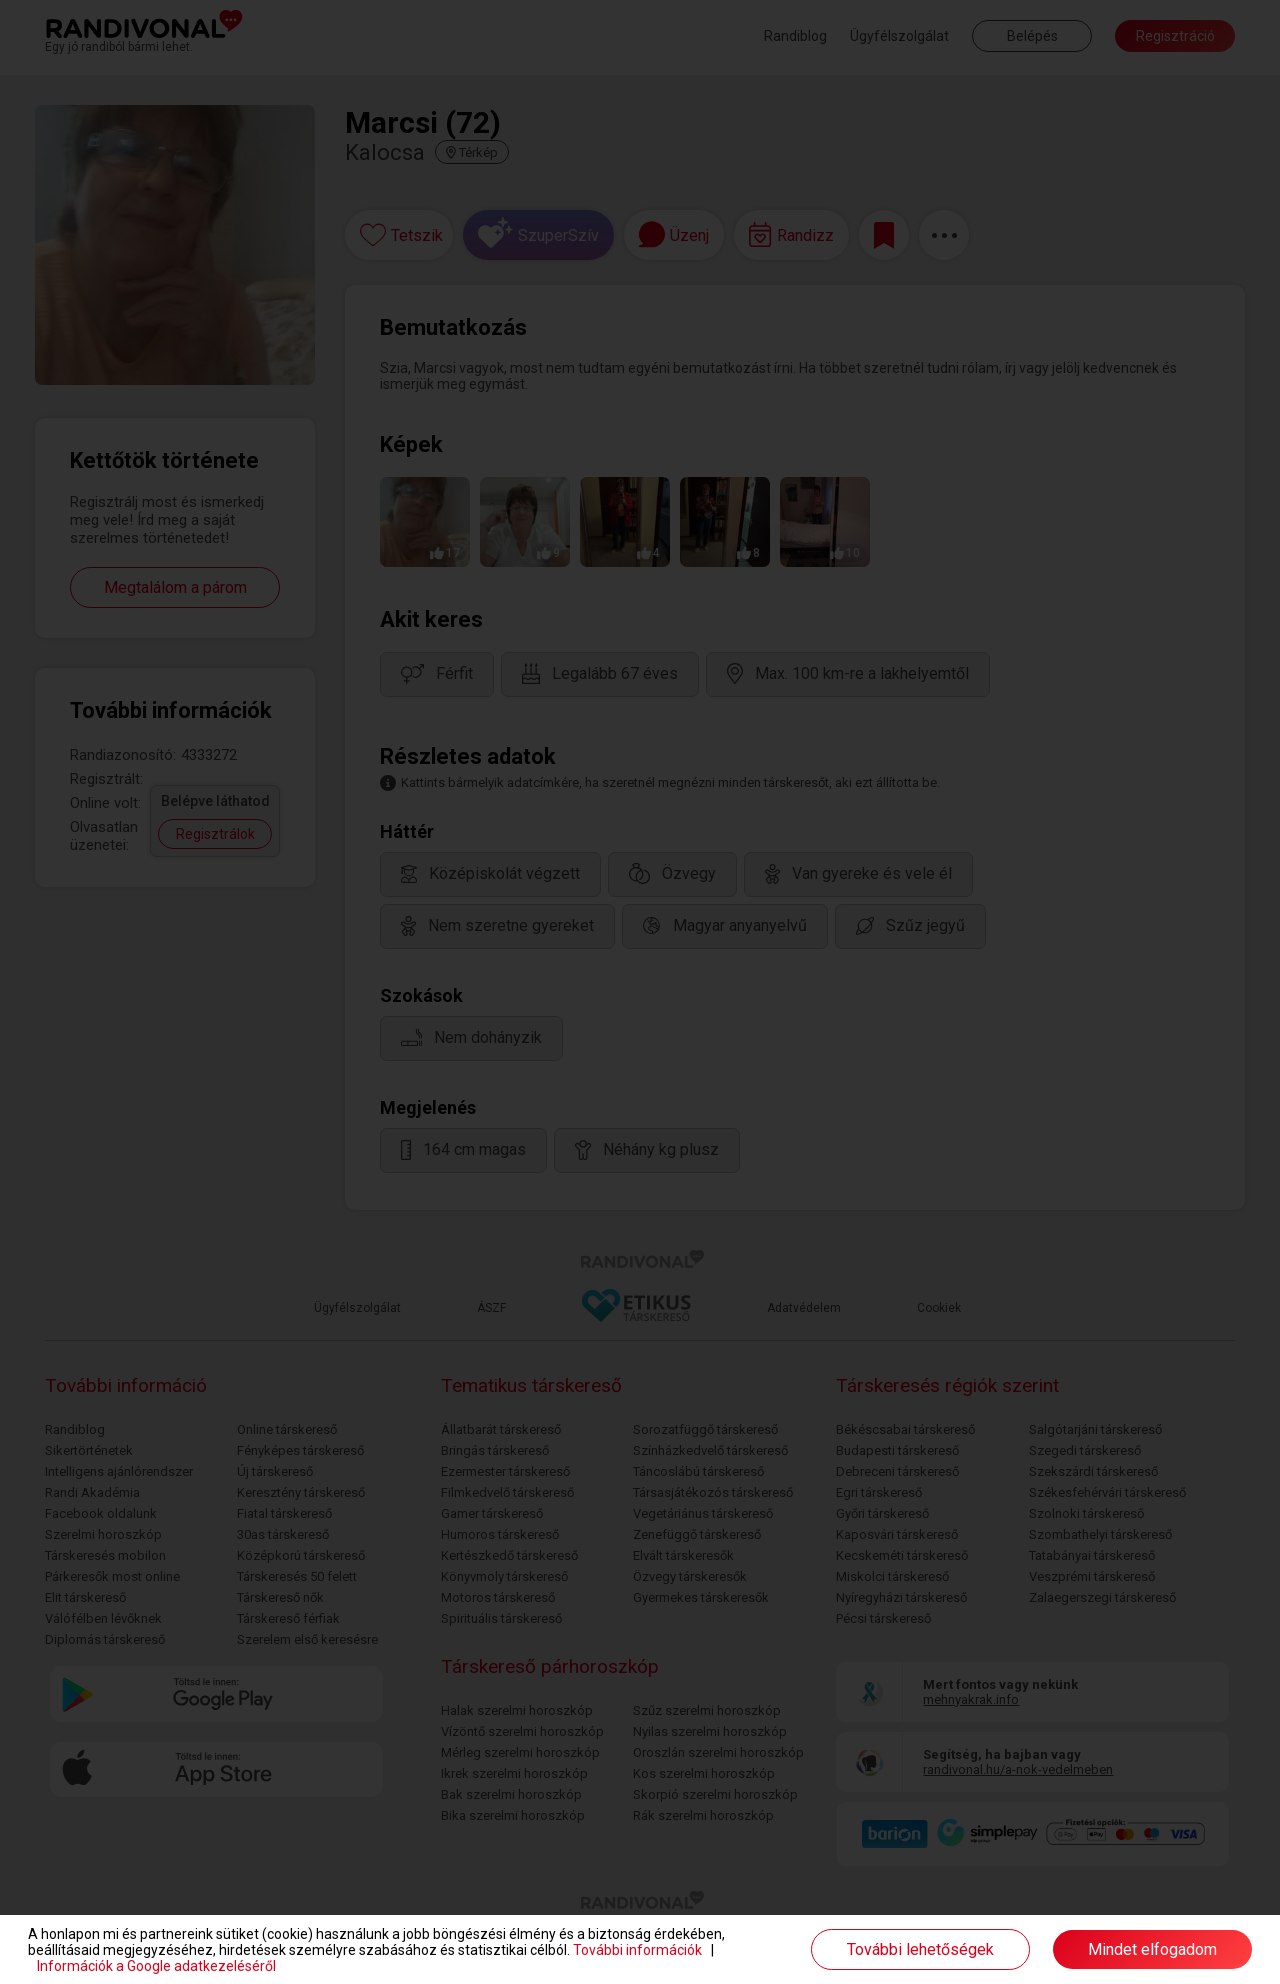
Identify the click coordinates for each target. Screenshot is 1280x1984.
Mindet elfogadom (1152, 1949)
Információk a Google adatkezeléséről (156, 1966)
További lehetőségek (920, 1949)
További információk (637, 1950)
